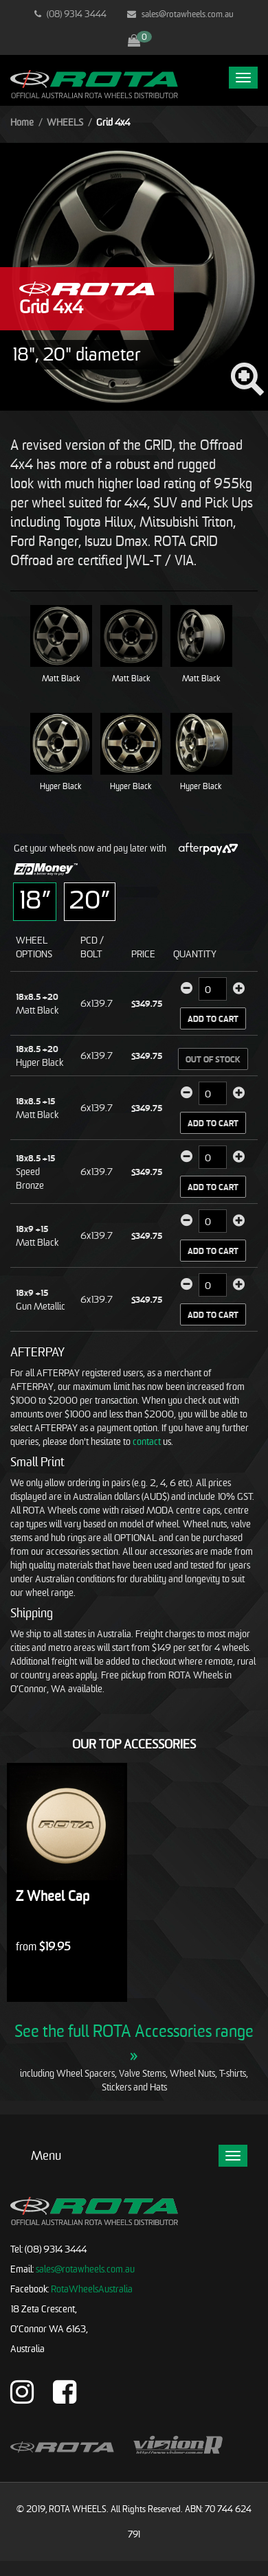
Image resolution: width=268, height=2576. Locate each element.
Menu (46, 2155)
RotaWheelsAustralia (92, 2288)
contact (147, 1441)
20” (90, 899)
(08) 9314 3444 (70, 13)
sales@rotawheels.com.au (180, 13)
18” (35, 899)
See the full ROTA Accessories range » (134, 2042)
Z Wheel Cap (52, 1896)
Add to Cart (213, 1019)
